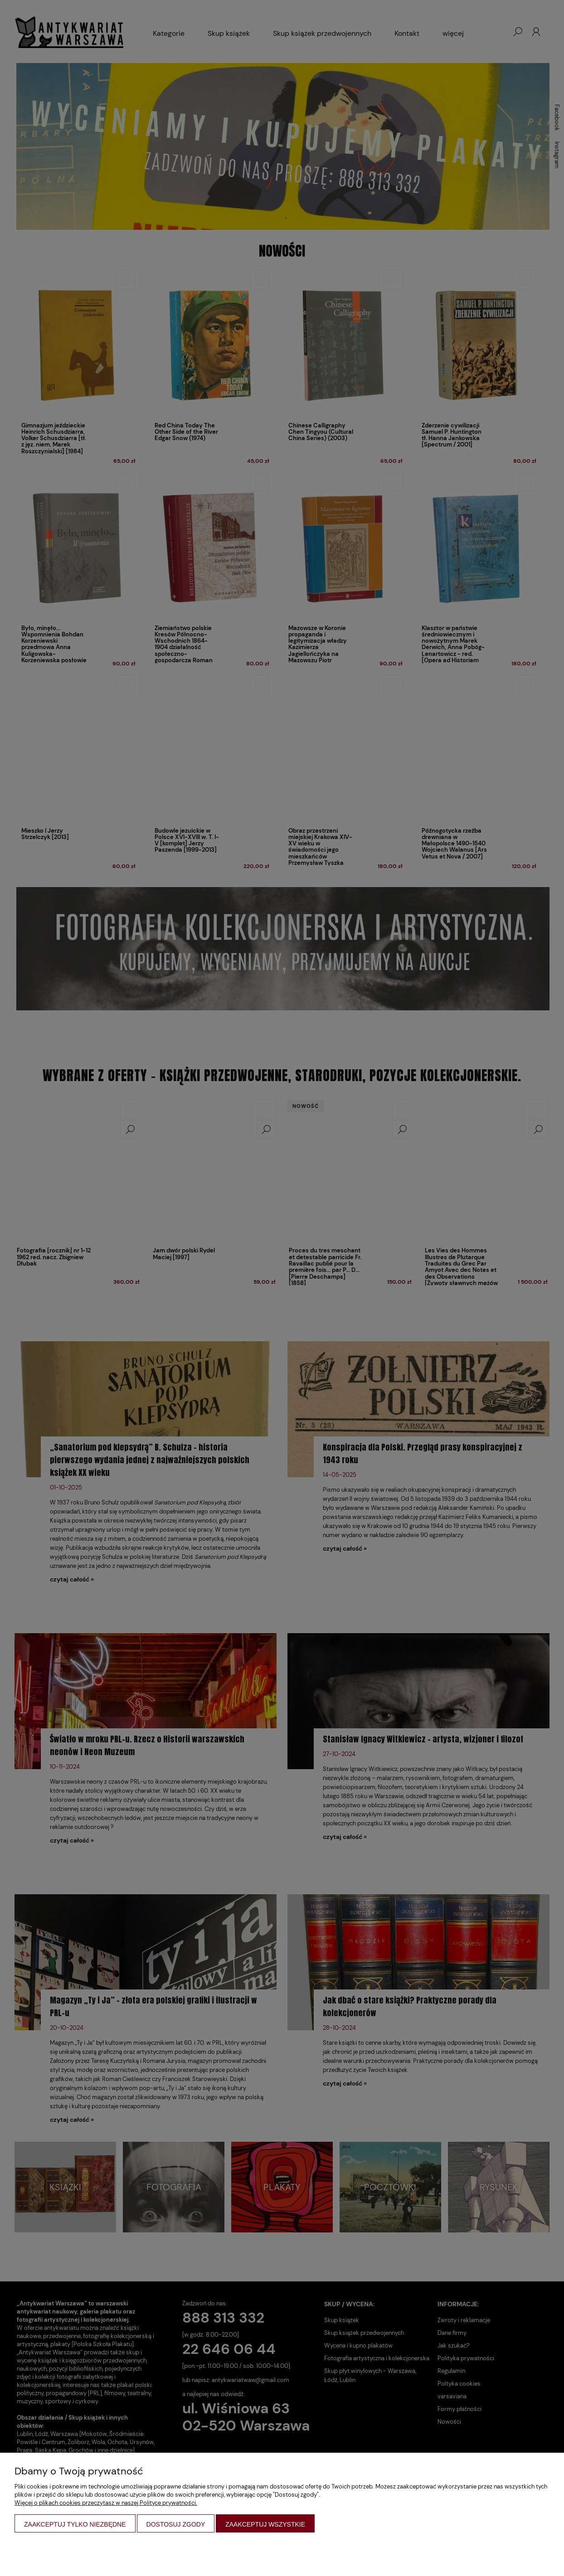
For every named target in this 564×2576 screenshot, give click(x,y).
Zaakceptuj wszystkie (265, 2524)
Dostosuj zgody (175, 2524)
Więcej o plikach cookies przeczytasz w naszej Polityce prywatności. (106, 2503)
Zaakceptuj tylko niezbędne (75, 2524)
